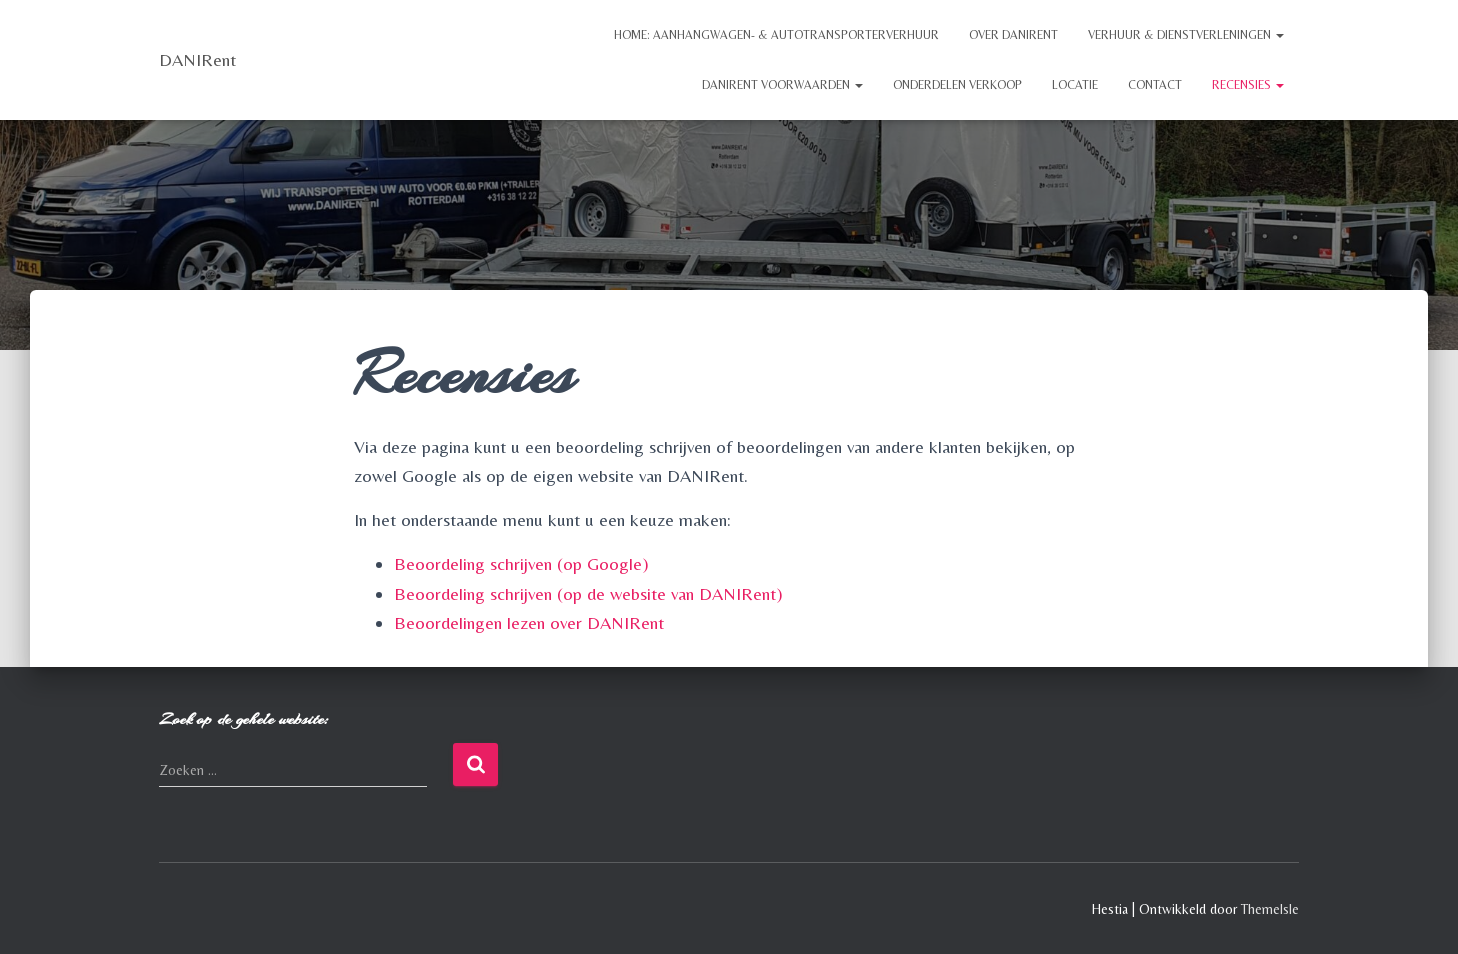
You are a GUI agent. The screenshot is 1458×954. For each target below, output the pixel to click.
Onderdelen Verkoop (957, 85)
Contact (1155, 85)
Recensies (1248, 85)
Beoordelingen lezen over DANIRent (529, 622)
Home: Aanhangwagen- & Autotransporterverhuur (776, 35)
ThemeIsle (1270, 909)
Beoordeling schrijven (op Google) (521, 563)
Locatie (1075, 85)
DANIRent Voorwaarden (782, 85)
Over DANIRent (1013, 35)
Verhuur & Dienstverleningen (1186, 35)
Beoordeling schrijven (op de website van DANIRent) (588, 593)
